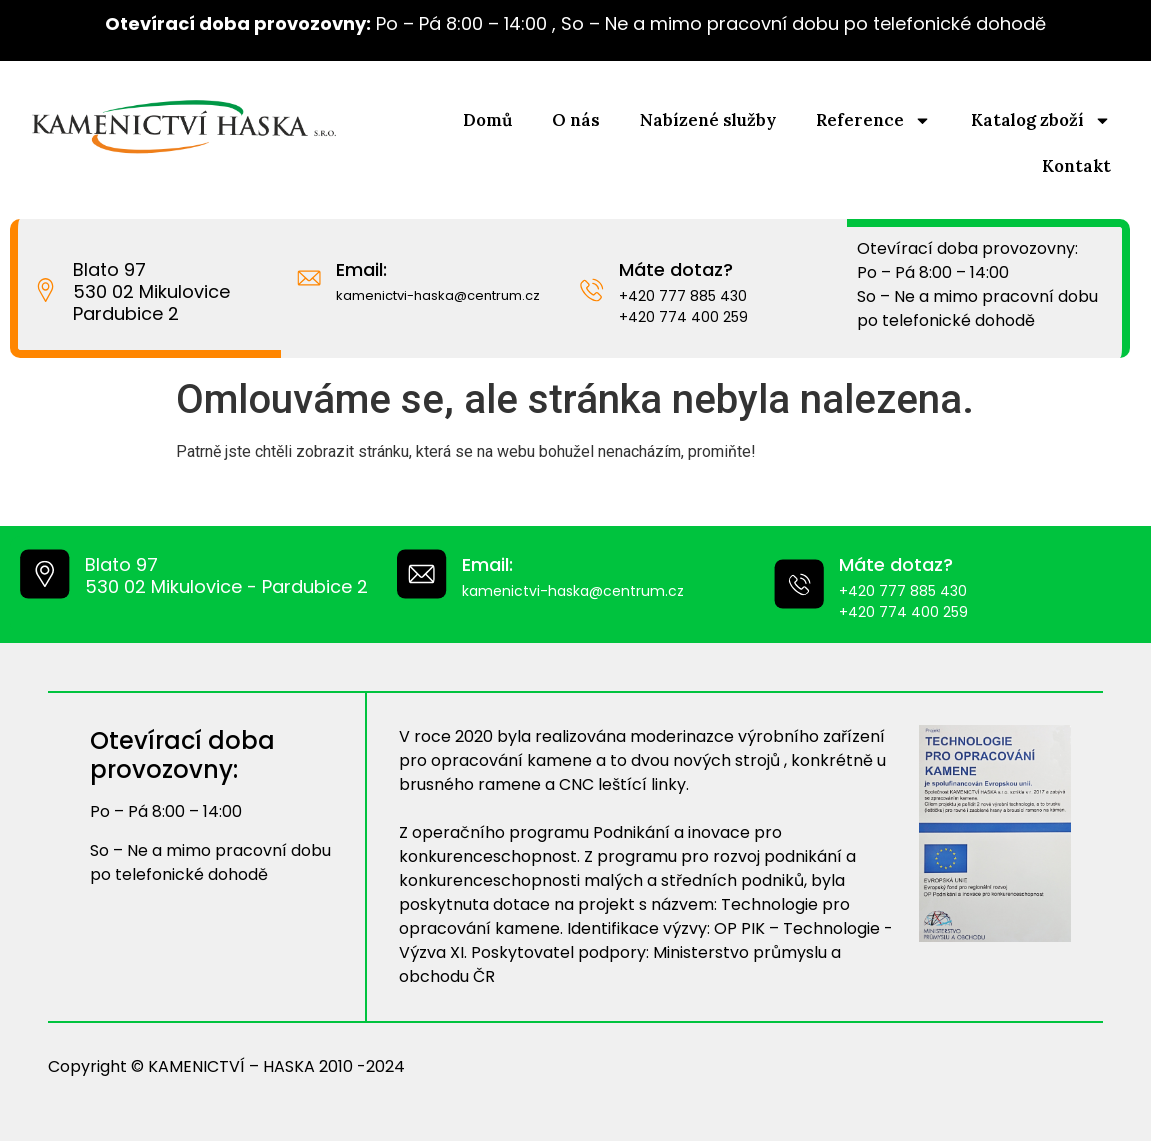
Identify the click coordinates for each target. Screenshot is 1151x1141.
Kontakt (1076, 166)
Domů (487, 120)
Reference (873, 120)
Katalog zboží (1041, 120)
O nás (576, 120)
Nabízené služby (708, 120)
